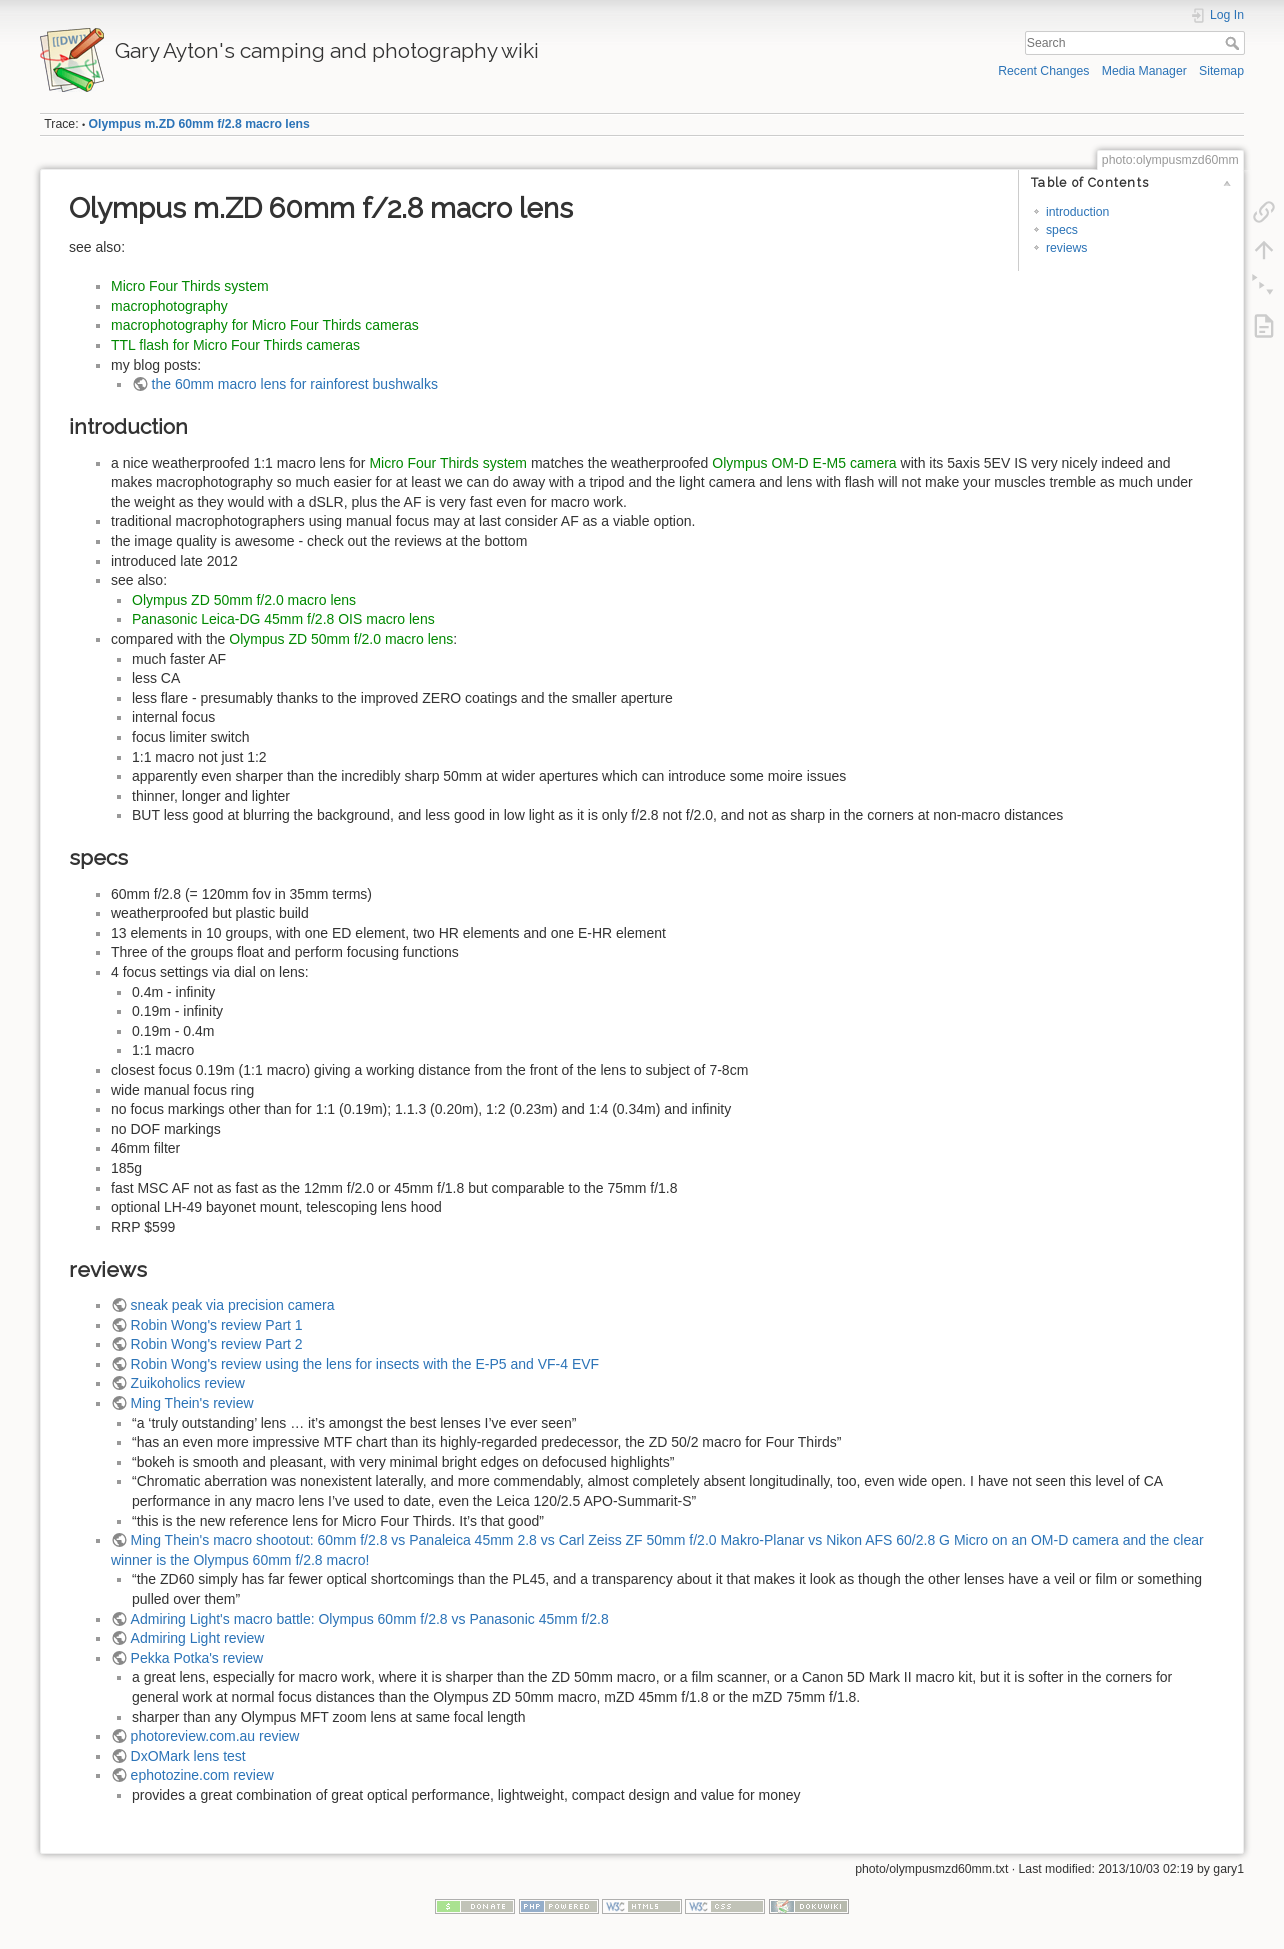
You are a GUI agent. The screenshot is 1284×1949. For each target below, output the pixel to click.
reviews (1067, 248)
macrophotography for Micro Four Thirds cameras (265, 325)
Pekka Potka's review (197, 1658)
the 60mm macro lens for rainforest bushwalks (295, 384)
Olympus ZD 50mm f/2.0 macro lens (244, 600)
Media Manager (1144, 71)
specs (1062, 230)
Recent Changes (1043, 71)
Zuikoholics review (188, 1383)
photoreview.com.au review (215, 1736)
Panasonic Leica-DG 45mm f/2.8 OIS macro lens (283, 619)
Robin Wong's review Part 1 (217, 1325)
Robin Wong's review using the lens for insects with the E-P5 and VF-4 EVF (365, 1364)
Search (1234, 43)
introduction (1077, 212)
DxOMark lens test (188, 1756)
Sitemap (1221, 71)
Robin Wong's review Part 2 (217, 1344)
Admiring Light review (198, 1638)
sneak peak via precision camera (233, 1305)
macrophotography (169, 306)
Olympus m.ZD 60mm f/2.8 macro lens (199, 124)
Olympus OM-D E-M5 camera (804, 463)
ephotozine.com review (202, 1775)
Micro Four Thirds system (190, 286)
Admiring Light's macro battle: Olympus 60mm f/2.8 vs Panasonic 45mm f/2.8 (370, 1619)
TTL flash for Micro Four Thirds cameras (235, 345)
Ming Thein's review (192, 1403)
